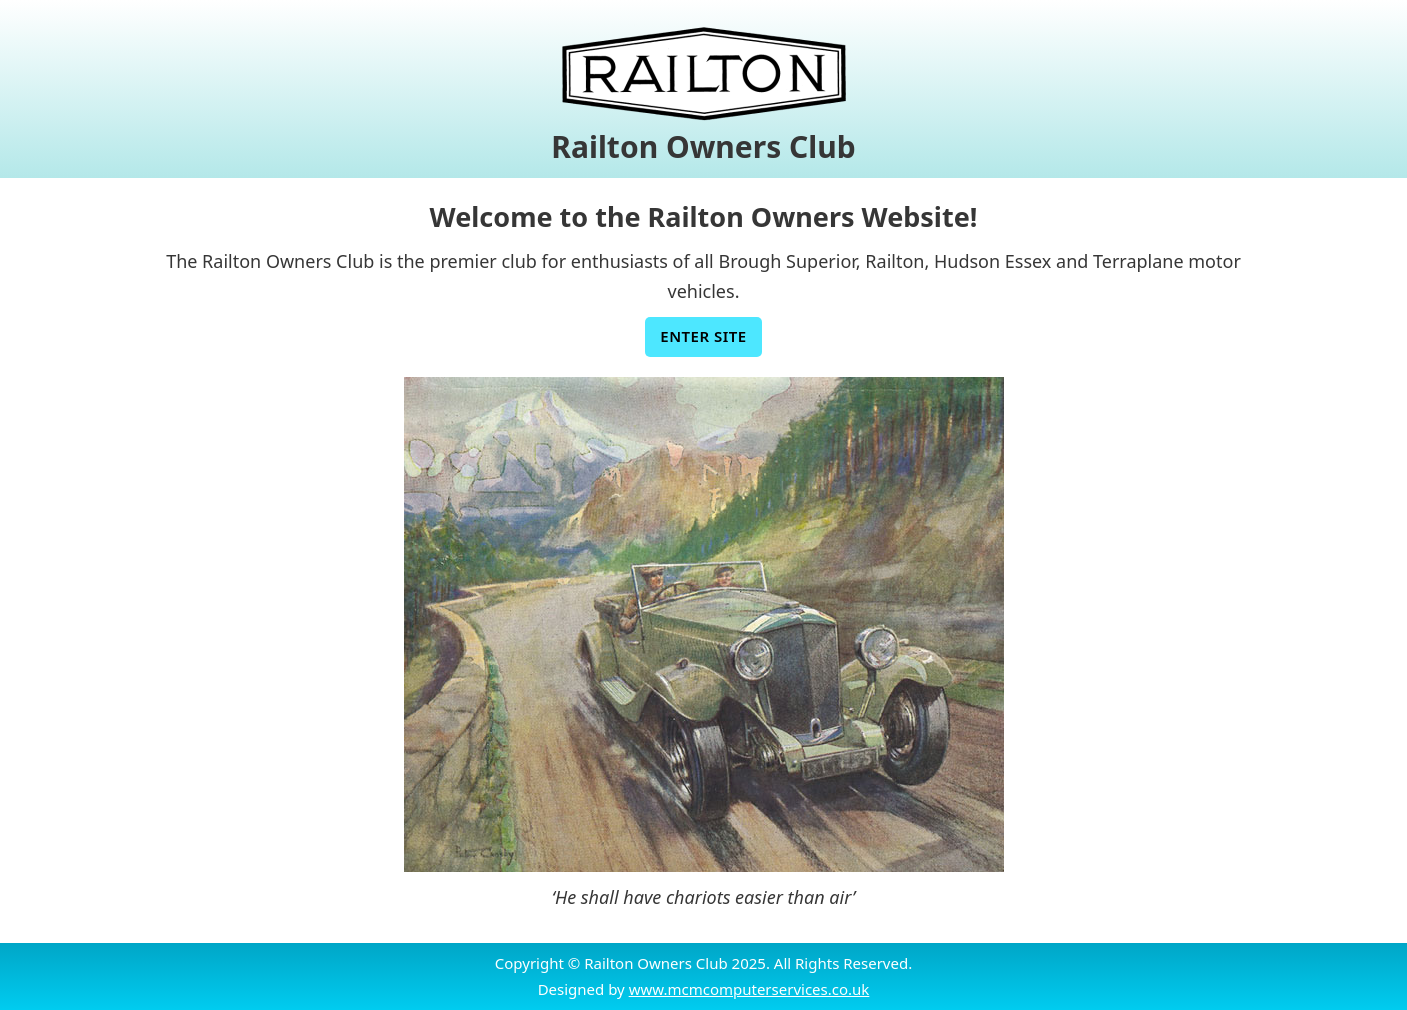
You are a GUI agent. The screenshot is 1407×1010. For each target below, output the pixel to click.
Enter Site (703, 336)
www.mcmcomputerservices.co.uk (749, 989)
